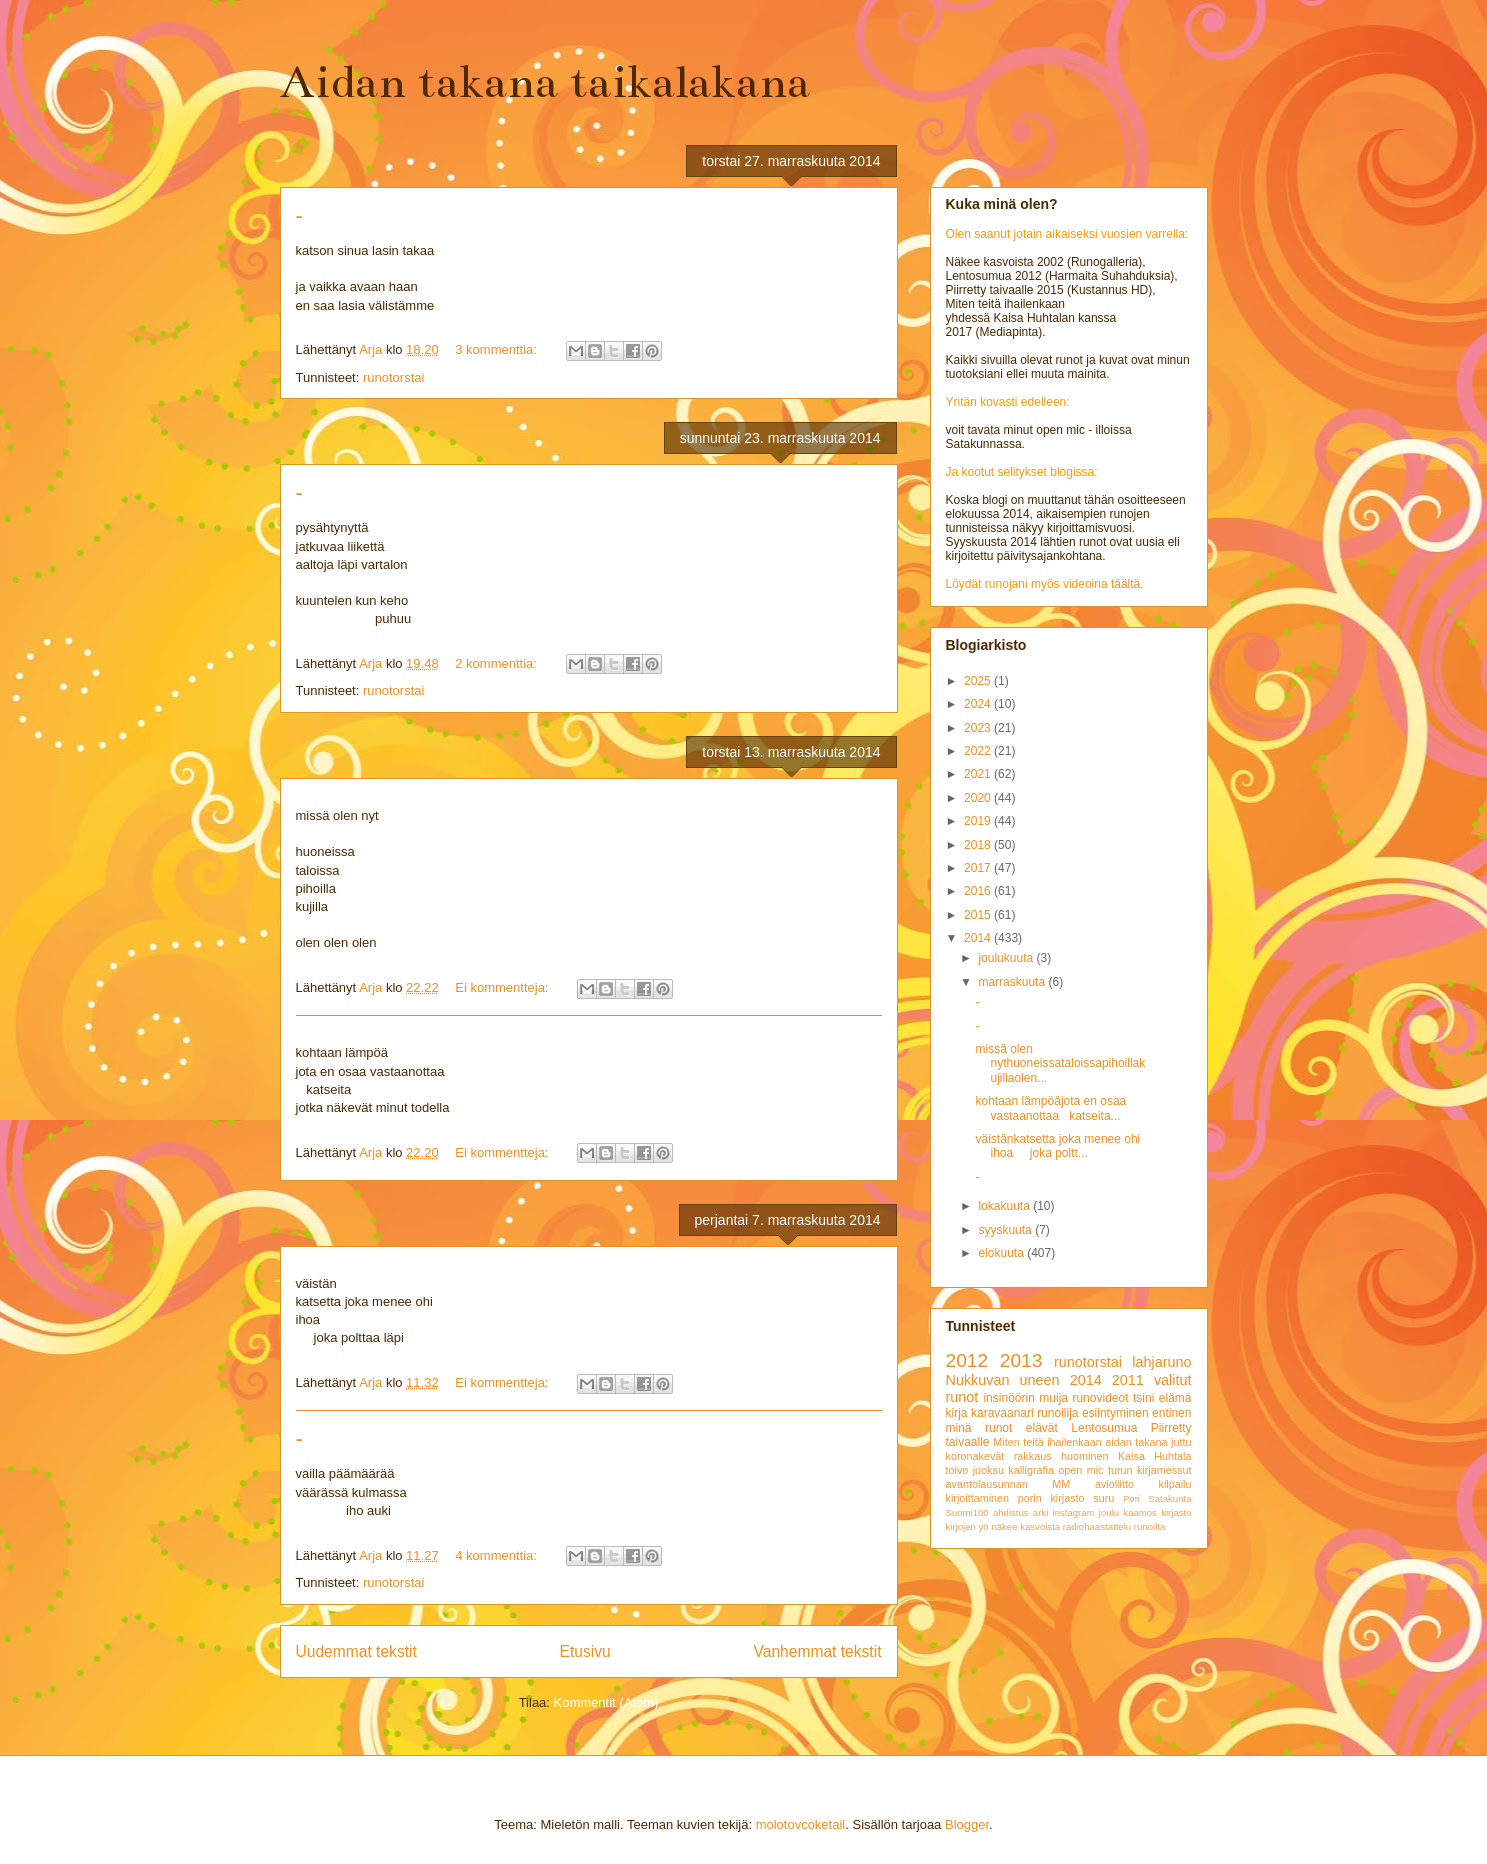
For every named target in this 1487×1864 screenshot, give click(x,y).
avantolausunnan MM (1008, 1484)
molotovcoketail (801, 1824)
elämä (1175, 1398)
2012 (967, 1360)
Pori (1131, 1498)
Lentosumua (1104, 1428)
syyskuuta (1006, 1230)
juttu (1181, 1442)
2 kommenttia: (497, 663)
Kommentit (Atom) (606, 1702)
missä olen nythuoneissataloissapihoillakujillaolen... (1060, 1063)
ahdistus (1011, 1512)
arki (1040, 1512)
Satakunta (1169, 1498)
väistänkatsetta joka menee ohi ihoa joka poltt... (1057, 1146)
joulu (1109, 1512)
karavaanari (1002, 1413)
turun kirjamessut (1150, 1470)
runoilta (1149, 1526)
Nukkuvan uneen (1003, 1380)
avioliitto (1114, 1484)
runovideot (1100, 1398)
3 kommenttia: (497, 349)
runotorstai (393, 377)
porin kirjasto (1051, 1498)
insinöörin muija (1025, 1398)
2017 (979, 868)
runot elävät (1021, 1428)
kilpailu (1174, 1484)
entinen (1171, 1413)
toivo (957, 1470)
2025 (979, 681)
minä (959, 1428)
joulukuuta (1007, 958)
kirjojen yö (967, 1526)
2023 (979, 728)
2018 (979, 845)
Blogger (967, 1824)
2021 (979, 774)
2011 (1128, 1380)
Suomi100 (967, 1512)
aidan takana (1136, 1442)
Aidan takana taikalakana (545, 82)
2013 (1021, 1360)
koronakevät (975, 1456)
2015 (979, 915)
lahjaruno (1161, 1362)
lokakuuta (1005, 1206)
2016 (979, 891)
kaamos (1140, 1512)
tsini (1143, 1398)
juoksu (988, 1470)
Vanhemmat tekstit (818, 1651)
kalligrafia (1031, 1470)
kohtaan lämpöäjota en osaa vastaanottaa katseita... (1050, 1108)
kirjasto (1176, 1512)
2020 (979, 798)
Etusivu (585, 1651)
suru (1103, 1498)
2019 (979, 821)
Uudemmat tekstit (356, 1651)
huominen (1084, 1456)
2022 (979, 751)
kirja (957, 1413)
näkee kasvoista (1025, 1526)
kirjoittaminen (978, 1498)
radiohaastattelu (1097, 1526)
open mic (1080, 1470)
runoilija (1057, 1413)
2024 (979, 704)
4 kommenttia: (497, 1555)
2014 (979, 938)
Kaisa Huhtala (1155, 1456)
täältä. (1127, 584)
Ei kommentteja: (503, 987)
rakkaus (1033, 1456)
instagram (1074, 1512)
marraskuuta (1013, 982)
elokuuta (1002, 1253)
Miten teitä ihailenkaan (1047, 1442)
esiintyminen (1115, 1413)
